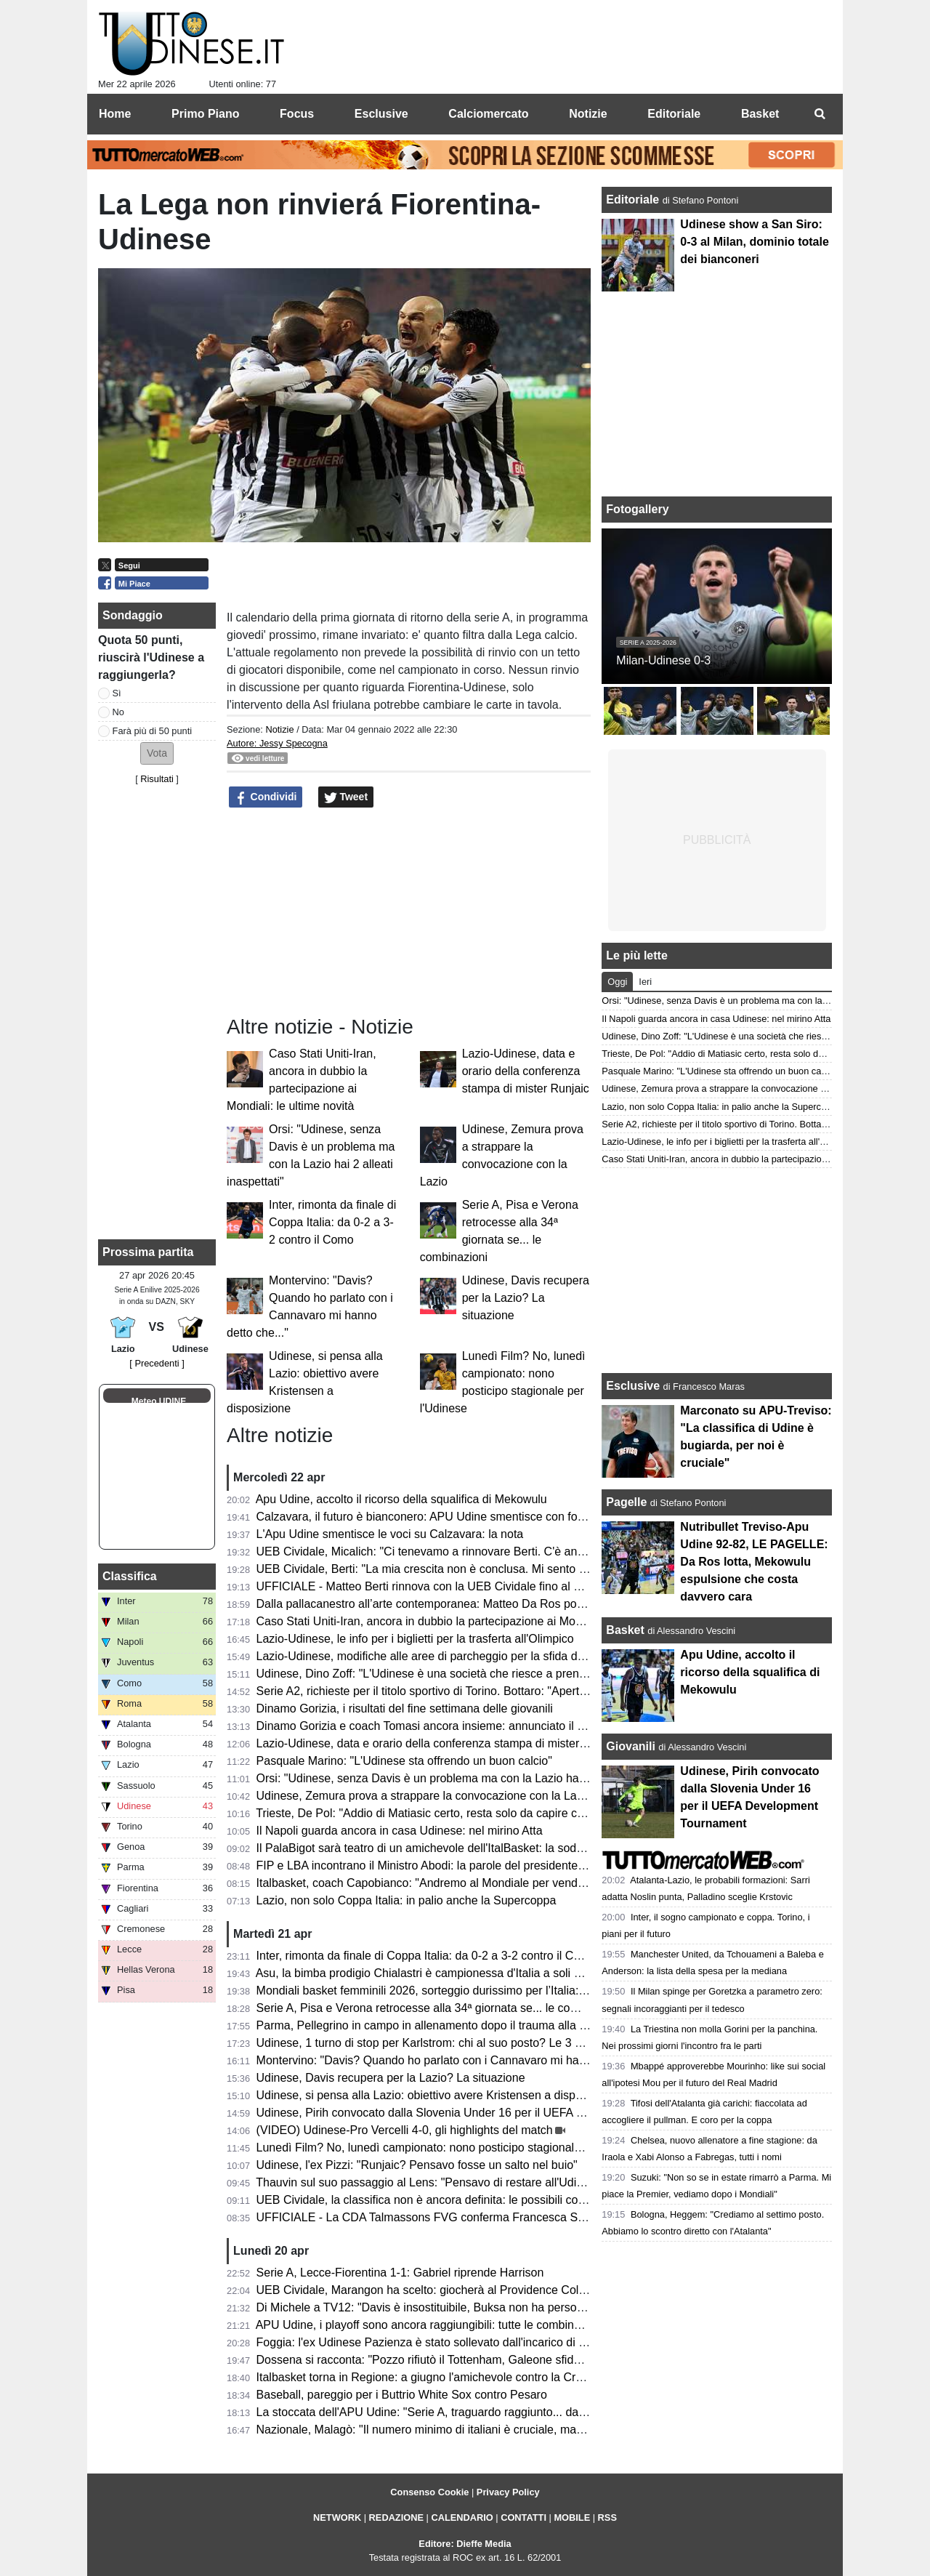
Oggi (617, 981)
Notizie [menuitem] (588, 114)
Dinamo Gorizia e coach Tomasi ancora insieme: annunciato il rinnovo (435, 1726)
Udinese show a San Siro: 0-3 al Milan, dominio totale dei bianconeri (754, 241)
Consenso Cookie (429, 2492)
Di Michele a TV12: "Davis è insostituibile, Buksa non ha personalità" (432, 2307)
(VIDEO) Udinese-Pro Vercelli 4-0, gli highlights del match (404, 2130)
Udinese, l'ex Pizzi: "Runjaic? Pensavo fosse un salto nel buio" (417, 2165)
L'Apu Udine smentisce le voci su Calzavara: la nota (390, 1534)
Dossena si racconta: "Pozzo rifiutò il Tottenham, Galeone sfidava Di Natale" (451, 2360)
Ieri (645, 981)
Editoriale (634, 199)
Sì (117, 693)
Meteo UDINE (159, 1401)
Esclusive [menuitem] (381, 114)
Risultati (157, 778)
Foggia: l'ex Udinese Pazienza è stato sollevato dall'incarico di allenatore (443, 2342)
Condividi (266, 797)
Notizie (279, 729)
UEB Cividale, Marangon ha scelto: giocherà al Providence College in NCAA (452, 2290)
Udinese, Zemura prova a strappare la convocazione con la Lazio (424, 1796)
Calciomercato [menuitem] (488, 114)
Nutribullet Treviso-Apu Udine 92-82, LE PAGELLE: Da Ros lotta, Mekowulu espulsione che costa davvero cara (754, 1562)
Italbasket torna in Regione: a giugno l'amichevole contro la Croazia (430, 2377)
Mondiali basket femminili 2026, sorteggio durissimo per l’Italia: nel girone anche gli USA (483, 1990)
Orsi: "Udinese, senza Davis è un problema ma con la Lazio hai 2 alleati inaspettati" (470, 1778)
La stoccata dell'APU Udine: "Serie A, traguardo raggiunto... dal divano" (439, 2412)
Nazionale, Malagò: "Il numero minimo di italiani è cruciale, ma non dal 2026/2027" (468, 2429)
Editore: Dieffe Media (464, 2543)
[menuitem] (819, 114)
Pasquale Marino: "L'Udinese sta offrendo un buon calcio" (404, 1761)
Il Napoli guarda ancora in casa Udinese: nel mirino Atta (399, 1830)
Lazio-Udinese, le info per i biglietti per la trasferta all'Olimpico (415, 1639)
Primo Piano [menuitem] (205, 114)
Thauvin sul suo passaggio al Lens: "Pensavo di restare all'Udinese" (430, 2182)
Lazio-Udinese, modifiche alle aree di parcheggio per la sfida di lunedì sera (448, 1656)
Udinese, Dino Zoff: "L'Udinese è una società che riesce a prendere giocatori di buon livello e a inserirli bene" (536, 1673)
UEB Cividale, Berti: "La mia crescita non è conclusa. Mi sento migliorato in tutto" (464, 1569)
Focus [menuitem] (297, 114)
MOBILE (572, 2517)
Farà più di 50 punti (153, 730)
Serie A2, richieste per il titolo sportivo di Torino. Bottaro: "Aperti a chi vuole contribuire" (479, 1691)
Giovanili (630, 1746)
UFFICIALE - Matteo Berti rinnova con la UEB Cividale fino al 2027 (427, 1586)
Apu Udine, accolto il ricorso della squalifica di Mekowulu (401, 1499)
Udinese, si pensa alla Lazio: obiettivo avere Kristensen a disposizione (437, 2095)
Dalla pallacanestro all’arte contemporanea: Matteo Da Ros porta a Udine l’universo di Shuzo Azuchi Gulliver (535, 1604)
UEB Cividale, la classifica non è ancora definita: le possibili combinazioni (445, 2200)
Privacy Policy (508, 2492)
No (118, 712)
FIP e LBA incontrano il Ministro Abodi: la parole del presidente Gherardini (446, 1865)
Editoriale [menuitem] (673, 114)
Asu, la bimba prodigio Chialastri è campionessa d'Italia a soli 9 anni (431, 1973)
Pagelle (626, 1502)
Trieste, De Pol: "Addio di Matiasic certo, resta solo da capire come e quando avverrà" (477, 1813)
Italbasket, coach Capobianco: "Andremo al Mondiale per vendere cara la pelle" (460, 1883)
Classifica (129, 1576)
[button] (157, 753)
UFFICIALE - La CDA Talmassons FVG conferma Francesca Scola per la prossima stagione (492, 2217)
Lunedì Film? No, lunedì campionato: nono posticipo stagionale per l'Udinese (454, 2147)
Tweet (346, 797)
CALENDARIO (462, 2517)
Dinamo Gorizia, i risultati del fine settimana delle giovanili (404, 1708)
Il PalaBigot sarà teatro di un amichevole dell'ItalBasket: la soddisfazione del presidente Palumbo (505, 1848)
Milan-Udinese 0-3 (663, 660)
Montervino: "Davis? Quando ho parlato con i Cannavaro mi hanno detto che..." (459, 2060)
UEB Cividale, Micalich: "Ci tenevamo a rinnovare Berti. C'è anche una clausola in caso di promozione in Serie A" (547, 1551)
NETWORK (337, 2517)
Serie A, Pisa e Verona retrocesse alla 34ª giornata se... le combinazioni (441, 2008)
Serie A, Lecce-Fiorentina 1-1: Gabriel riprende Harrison (400, 2272)
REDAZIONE (396, 2517)
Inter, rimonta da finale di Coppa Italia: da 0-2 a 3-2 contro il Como (332, 1222)
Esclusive (633, 1386)
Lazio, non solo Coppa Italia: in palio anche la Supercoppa (406, 1900)
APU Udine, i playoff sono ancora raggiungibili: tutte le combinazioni (430, 2325)
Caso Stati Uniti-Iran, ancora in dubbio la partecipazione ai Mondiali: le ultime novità (471, 1621)
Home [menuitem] (115, 114)
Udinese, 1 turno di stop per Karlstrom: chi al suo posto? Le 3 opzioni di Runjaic (461, 2043)
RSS (607, 2517)
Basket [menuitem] (760, 114)
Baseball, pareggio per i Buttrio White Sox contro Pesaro (401, 2394)
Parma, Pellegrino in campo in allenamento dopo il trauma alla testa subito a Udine (469, 2025)
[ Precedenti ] (156, 1363)
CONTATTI (523, 2517)
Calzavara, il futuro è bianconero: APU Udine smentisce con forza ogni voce (451, 1516)
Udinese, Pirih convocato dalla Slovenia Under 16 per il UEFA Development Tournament (482, 2112)
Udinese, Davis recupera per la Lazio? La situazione (525, 1297)
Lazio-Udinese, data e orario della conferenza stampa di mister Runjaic (525, 1071)
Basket (625, 1630)
